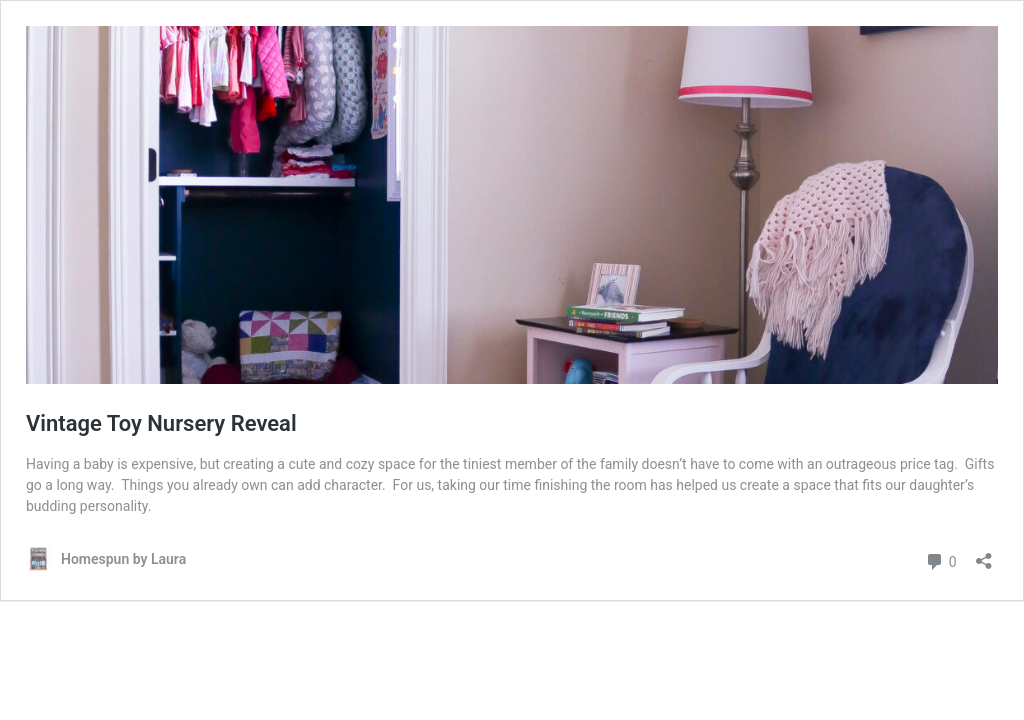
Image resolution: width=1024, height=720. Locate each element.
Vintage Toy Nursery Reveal (161, 423)
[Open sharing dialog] (984, 554)
